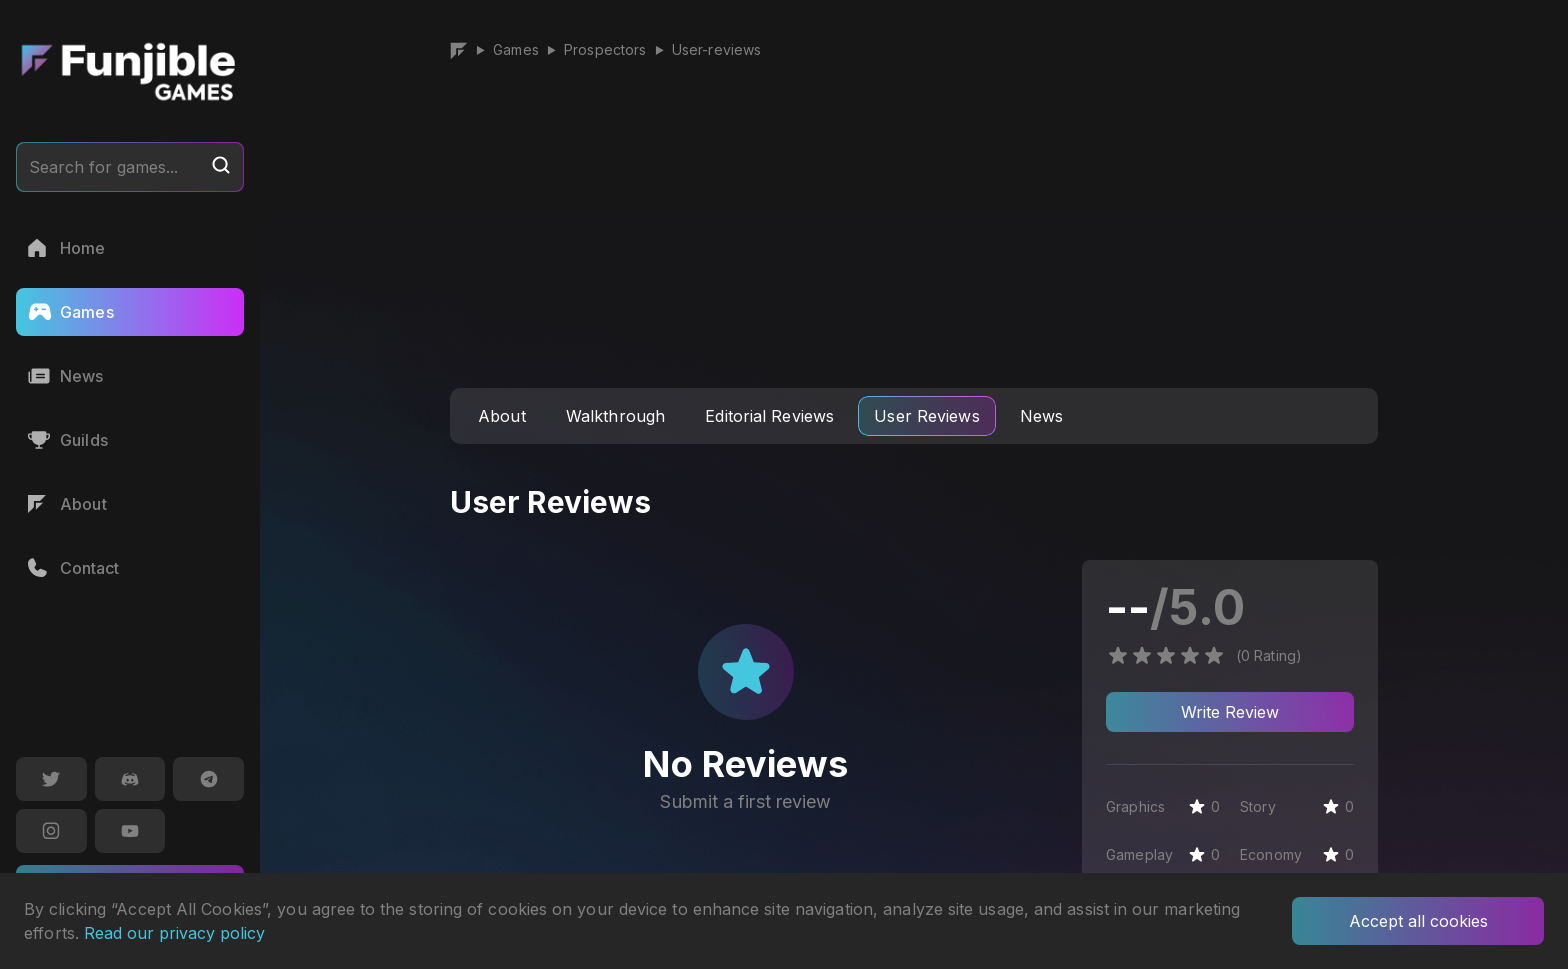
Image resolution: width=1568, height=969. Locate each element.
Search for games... (130, 166)
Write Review (1230, 712)
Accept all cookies (1418, 921)
